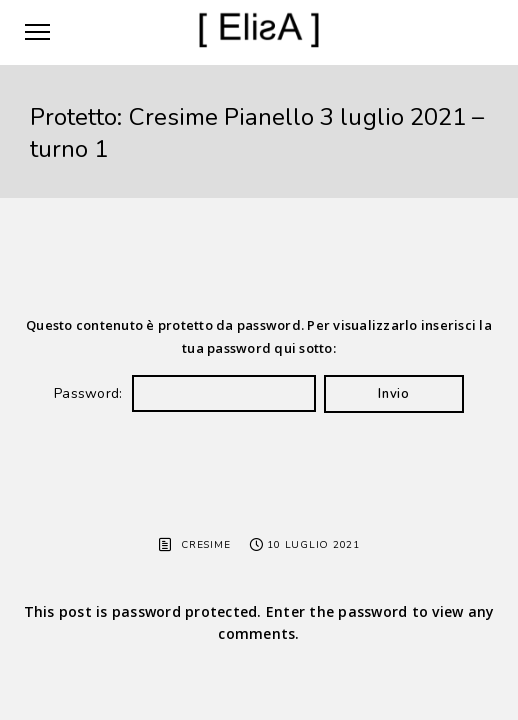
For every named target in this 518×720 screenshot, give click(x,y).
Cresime (205, 545)
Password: (185, 393)
